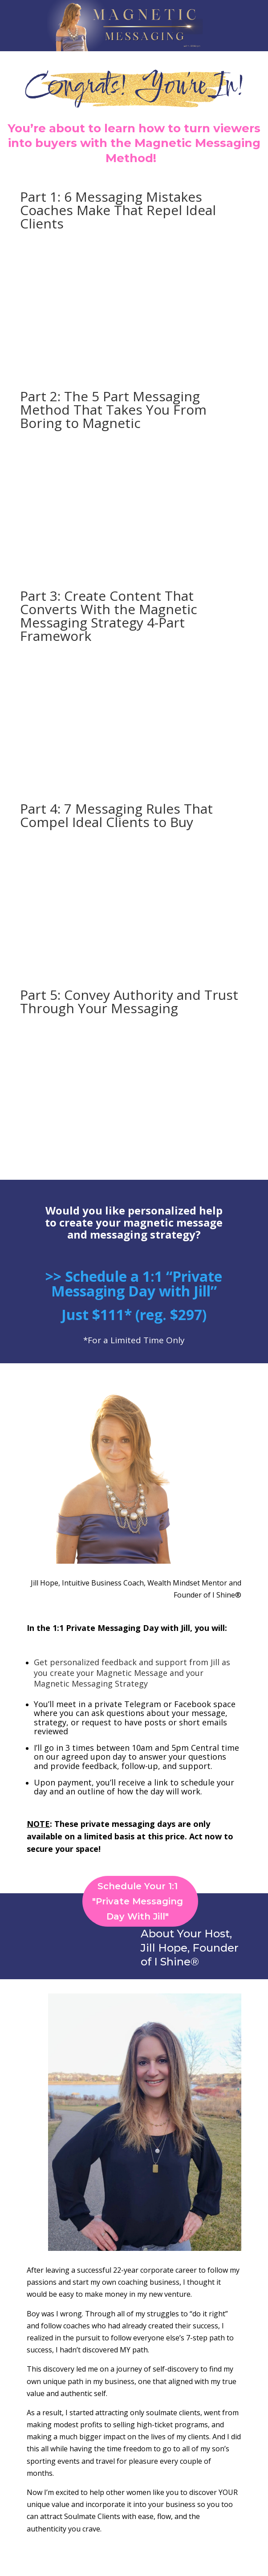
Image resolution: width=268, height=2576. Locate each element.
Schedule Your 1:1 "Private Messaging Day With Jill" (137, 1901)
